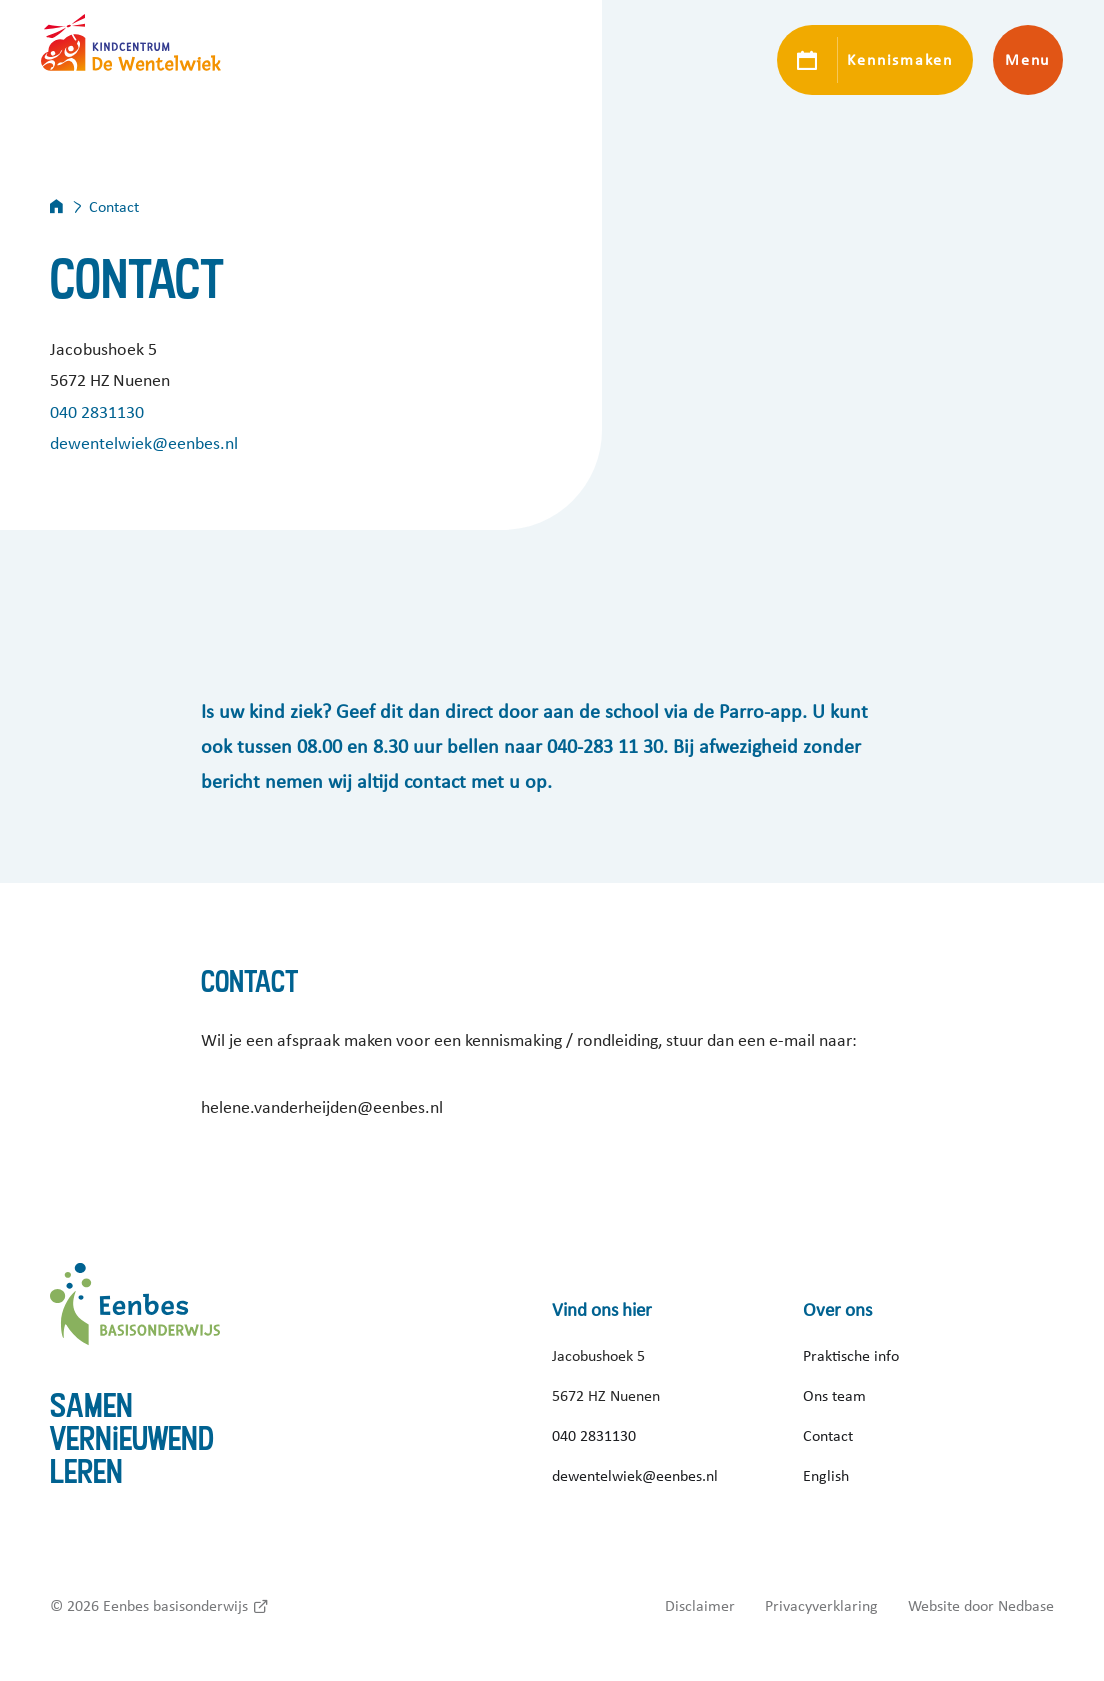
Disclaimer (700, 1606)
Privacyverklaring (821, 1606)
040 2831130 (97, 413)
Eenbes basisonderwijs (175, 1606)
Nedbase (1026, 1606)
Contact (828, 1436)
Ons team (834, 1396)
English (826, 1476)
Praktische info (851, 1356)
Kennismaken (899, 60)
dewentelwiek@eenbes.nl (144, 444)
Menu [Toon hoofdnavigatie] (1027, 60)
